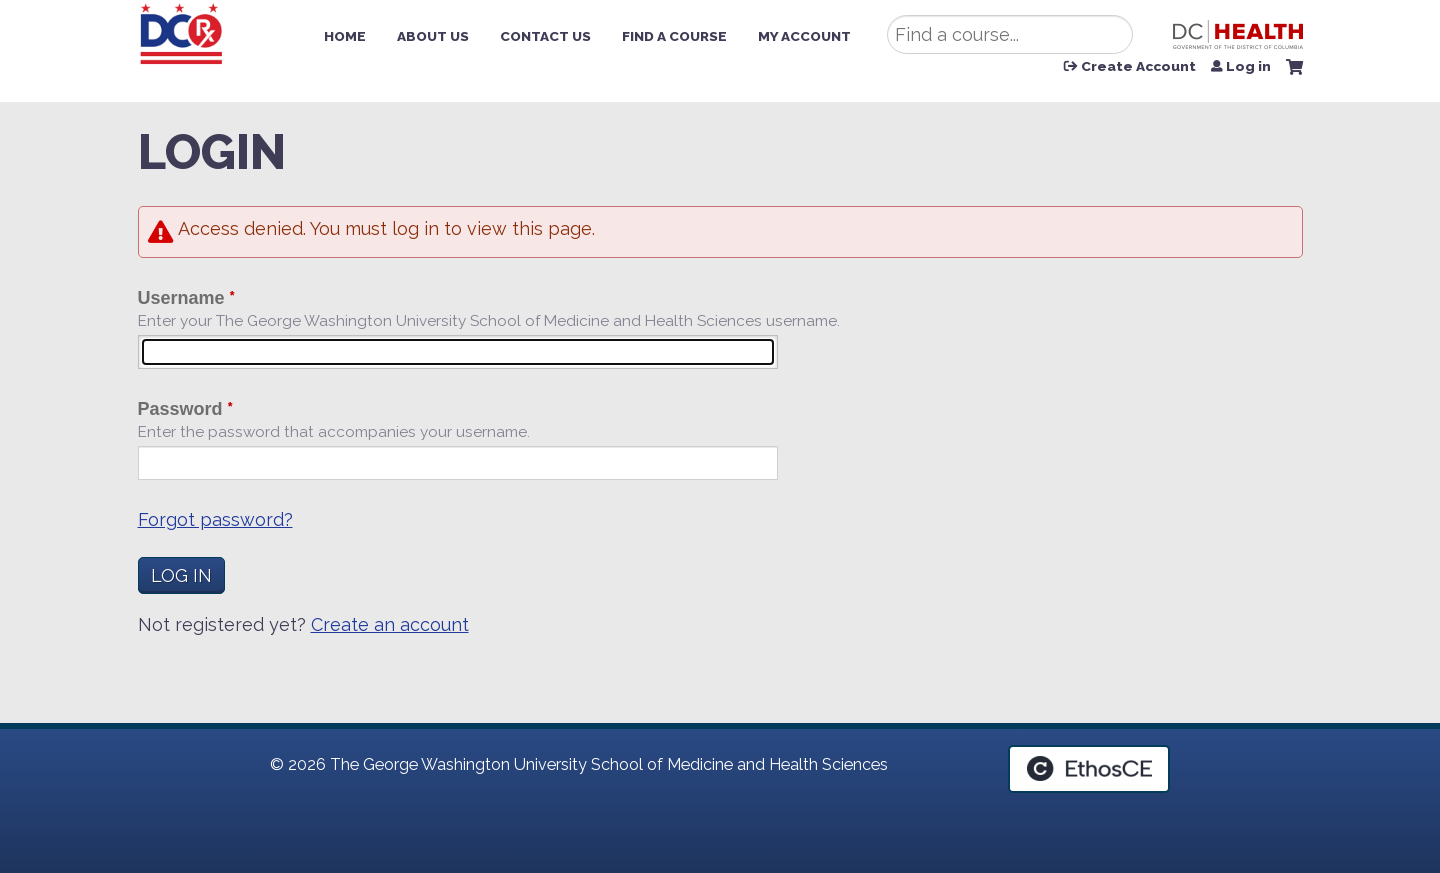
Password (180, 409)
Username (181, 298)
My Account (804, 36)
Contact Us (545, 36)
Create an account (390, 624)
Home (345, 36)
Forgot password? (215, 519)
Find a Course (674, 36)
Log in (1248, 67)
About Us (433, 36)
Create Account (1138, 67)
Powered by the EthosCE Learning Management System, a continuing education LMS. (1089, 769)
